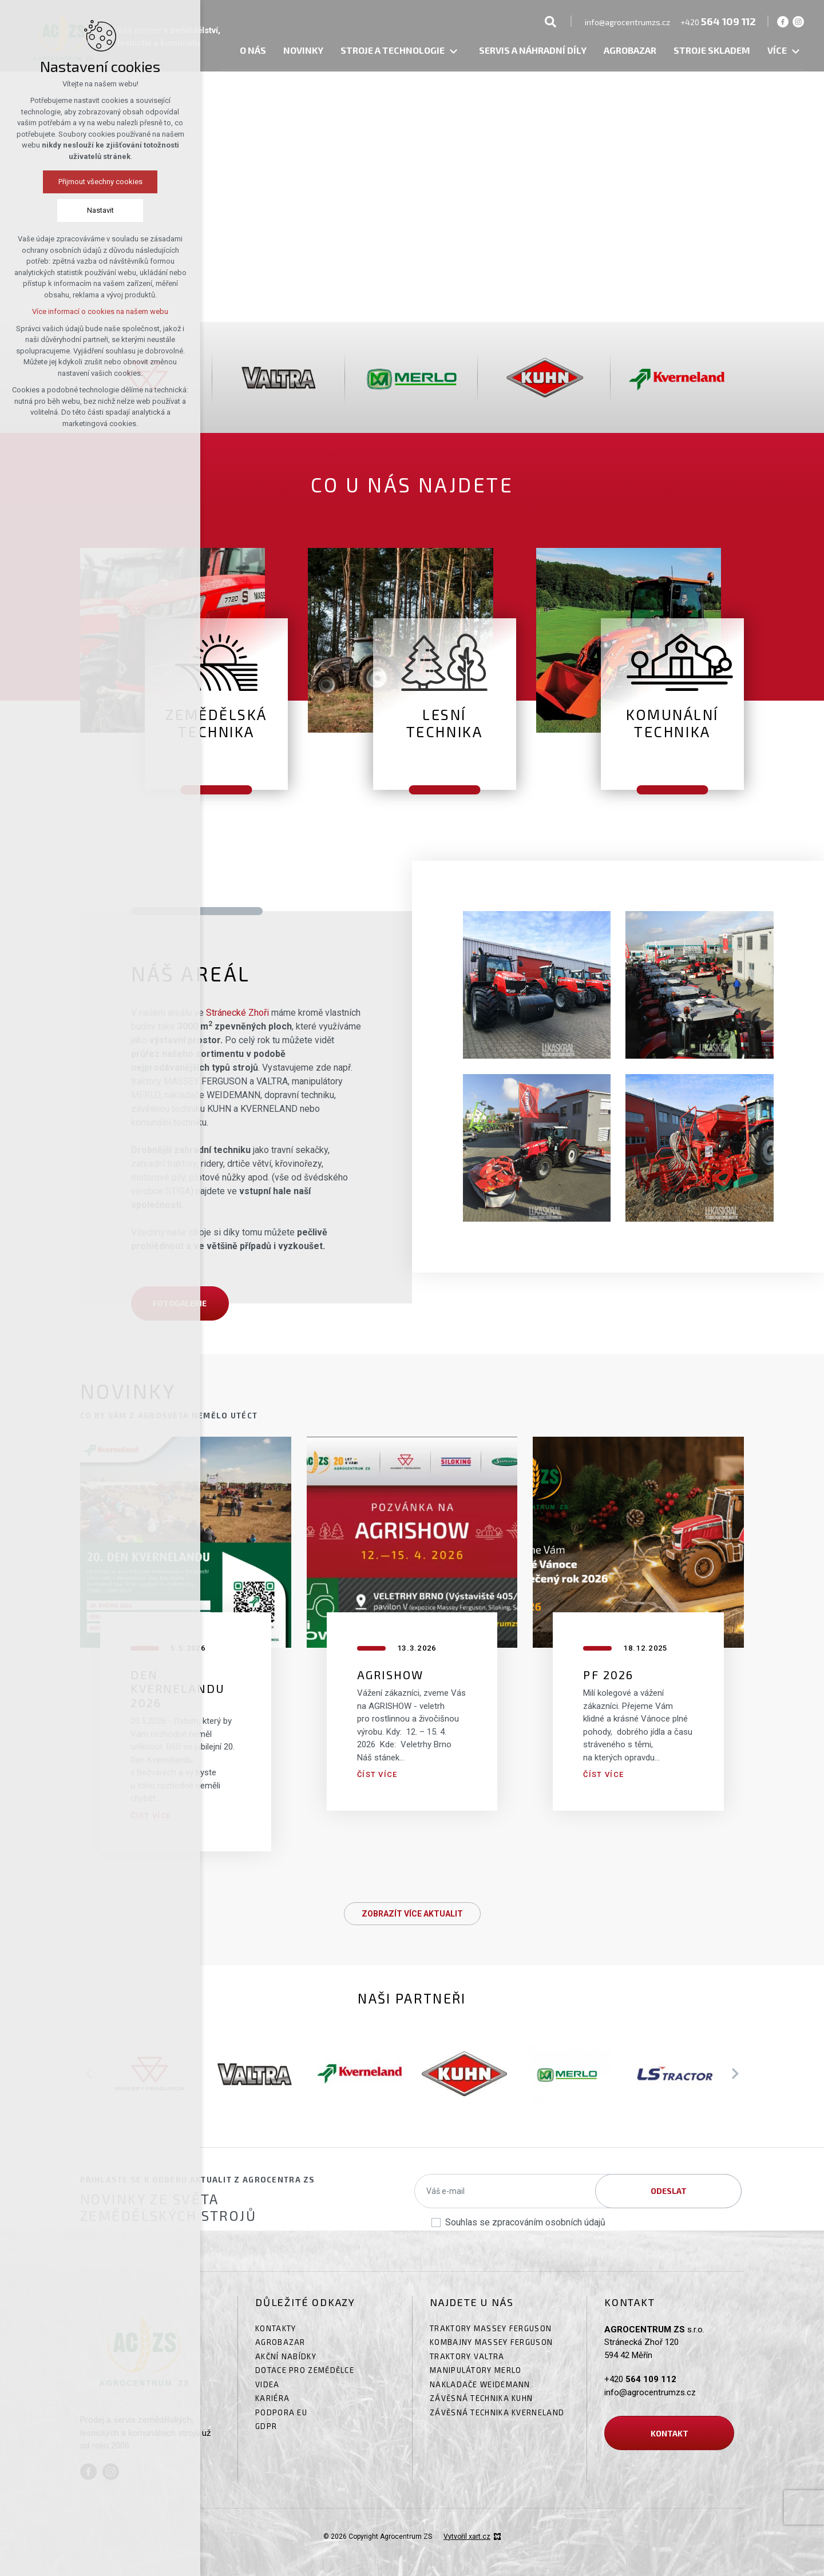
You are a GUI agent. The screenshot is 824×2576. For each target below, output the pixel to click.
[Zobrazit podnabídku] (453, 52)
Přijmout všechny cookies (100, 181)
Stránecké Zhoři (237, 1012)
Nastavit (100, 210)
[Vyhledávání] (550, 21)
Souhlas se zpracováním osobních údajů (525, 2222)
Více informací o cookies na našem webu (100, 311)
